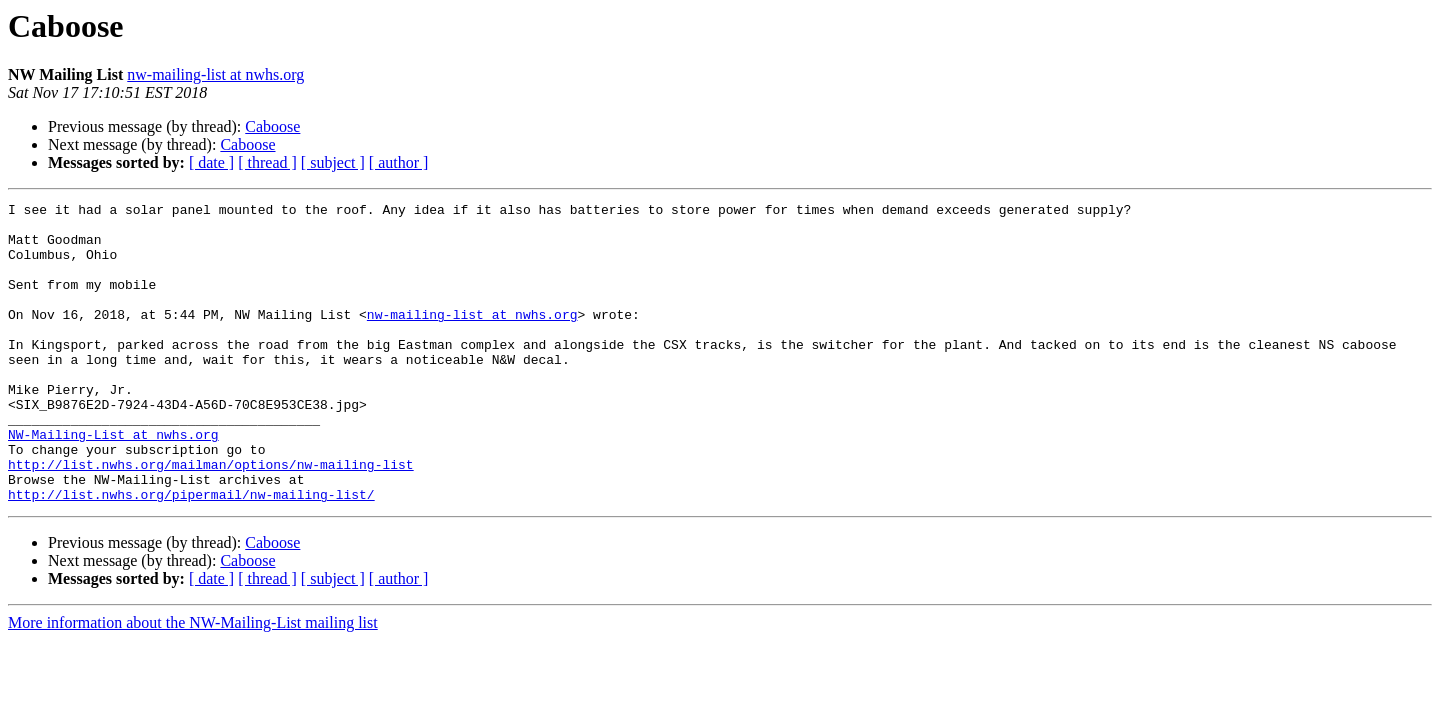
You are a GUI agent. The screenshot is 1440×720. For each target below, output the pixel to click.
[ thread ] (267, 162)
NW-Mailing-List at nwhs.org (113, 482)
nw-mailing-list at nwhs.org (215, 74)
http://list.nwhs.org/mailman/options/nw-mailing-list (211, 518)
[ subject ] (333, 162)
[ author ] (399, 162)
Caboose (272, 126)
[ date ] (211, 162)
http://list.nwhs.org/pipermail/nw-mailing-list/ (191, 554)
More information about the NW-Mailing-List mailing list (193, 682)
